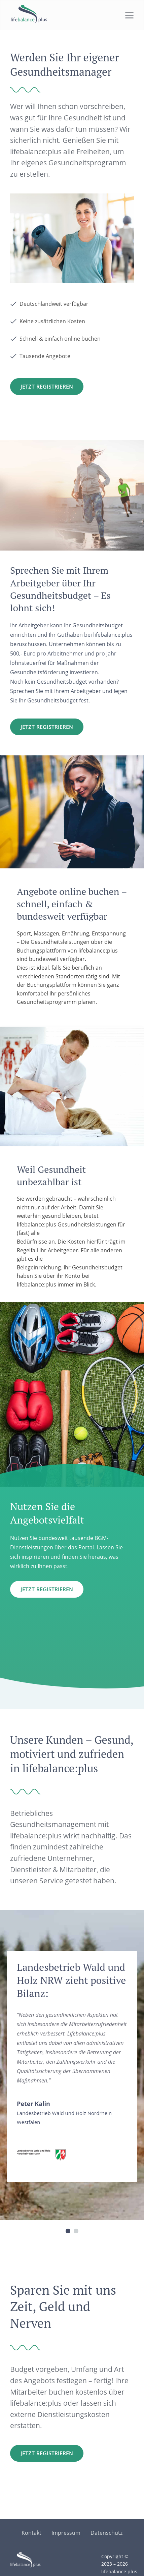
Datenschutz (106, 2532)
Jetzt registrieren (47, 727)
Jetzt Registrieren (47, 386)
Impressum (65, 2532)
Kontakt (31, 2532)
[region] (72, 2072)
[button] (68, 2231)
